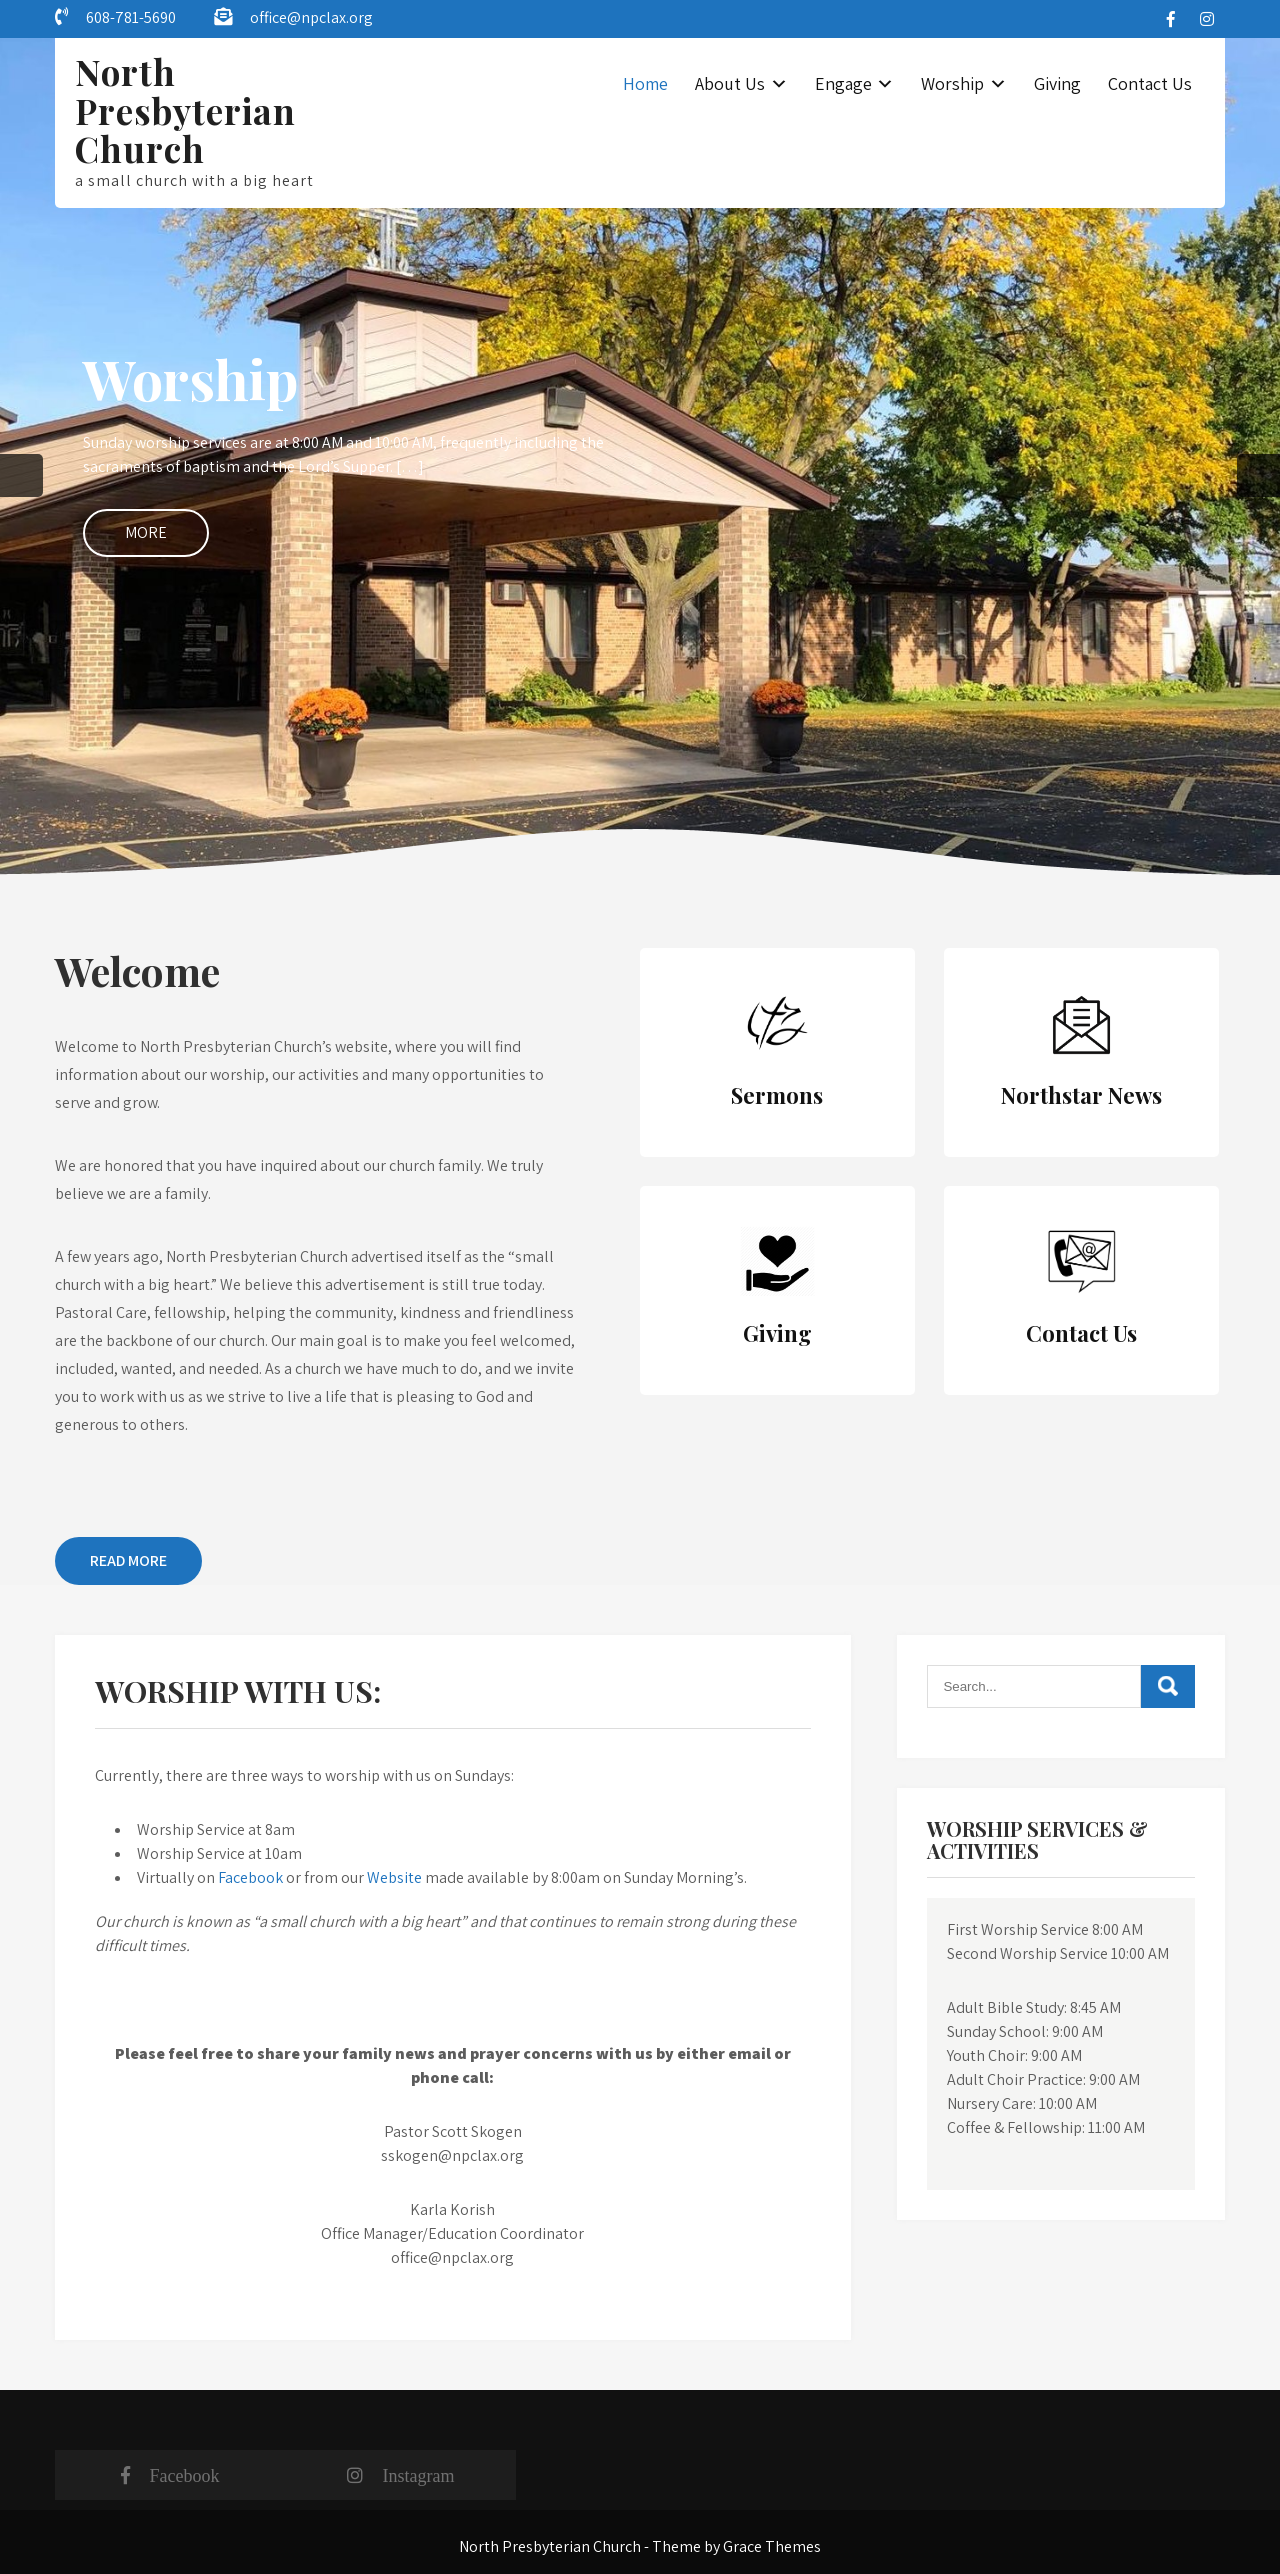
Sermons (777, 1095)
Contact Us (1150, 83)
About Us (730, 83)
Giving (1057, 83)
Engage (843, 83)
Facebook (250, 1877)
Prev (21, 475)
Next (1258, 475)
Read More (128, 1560)
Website (396, 1877)
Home (645, 83)
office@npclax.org (311, 17)
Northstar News (1081, 1095)
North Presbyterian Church (185, 110)
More (146, 532)
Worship (952, 83)
